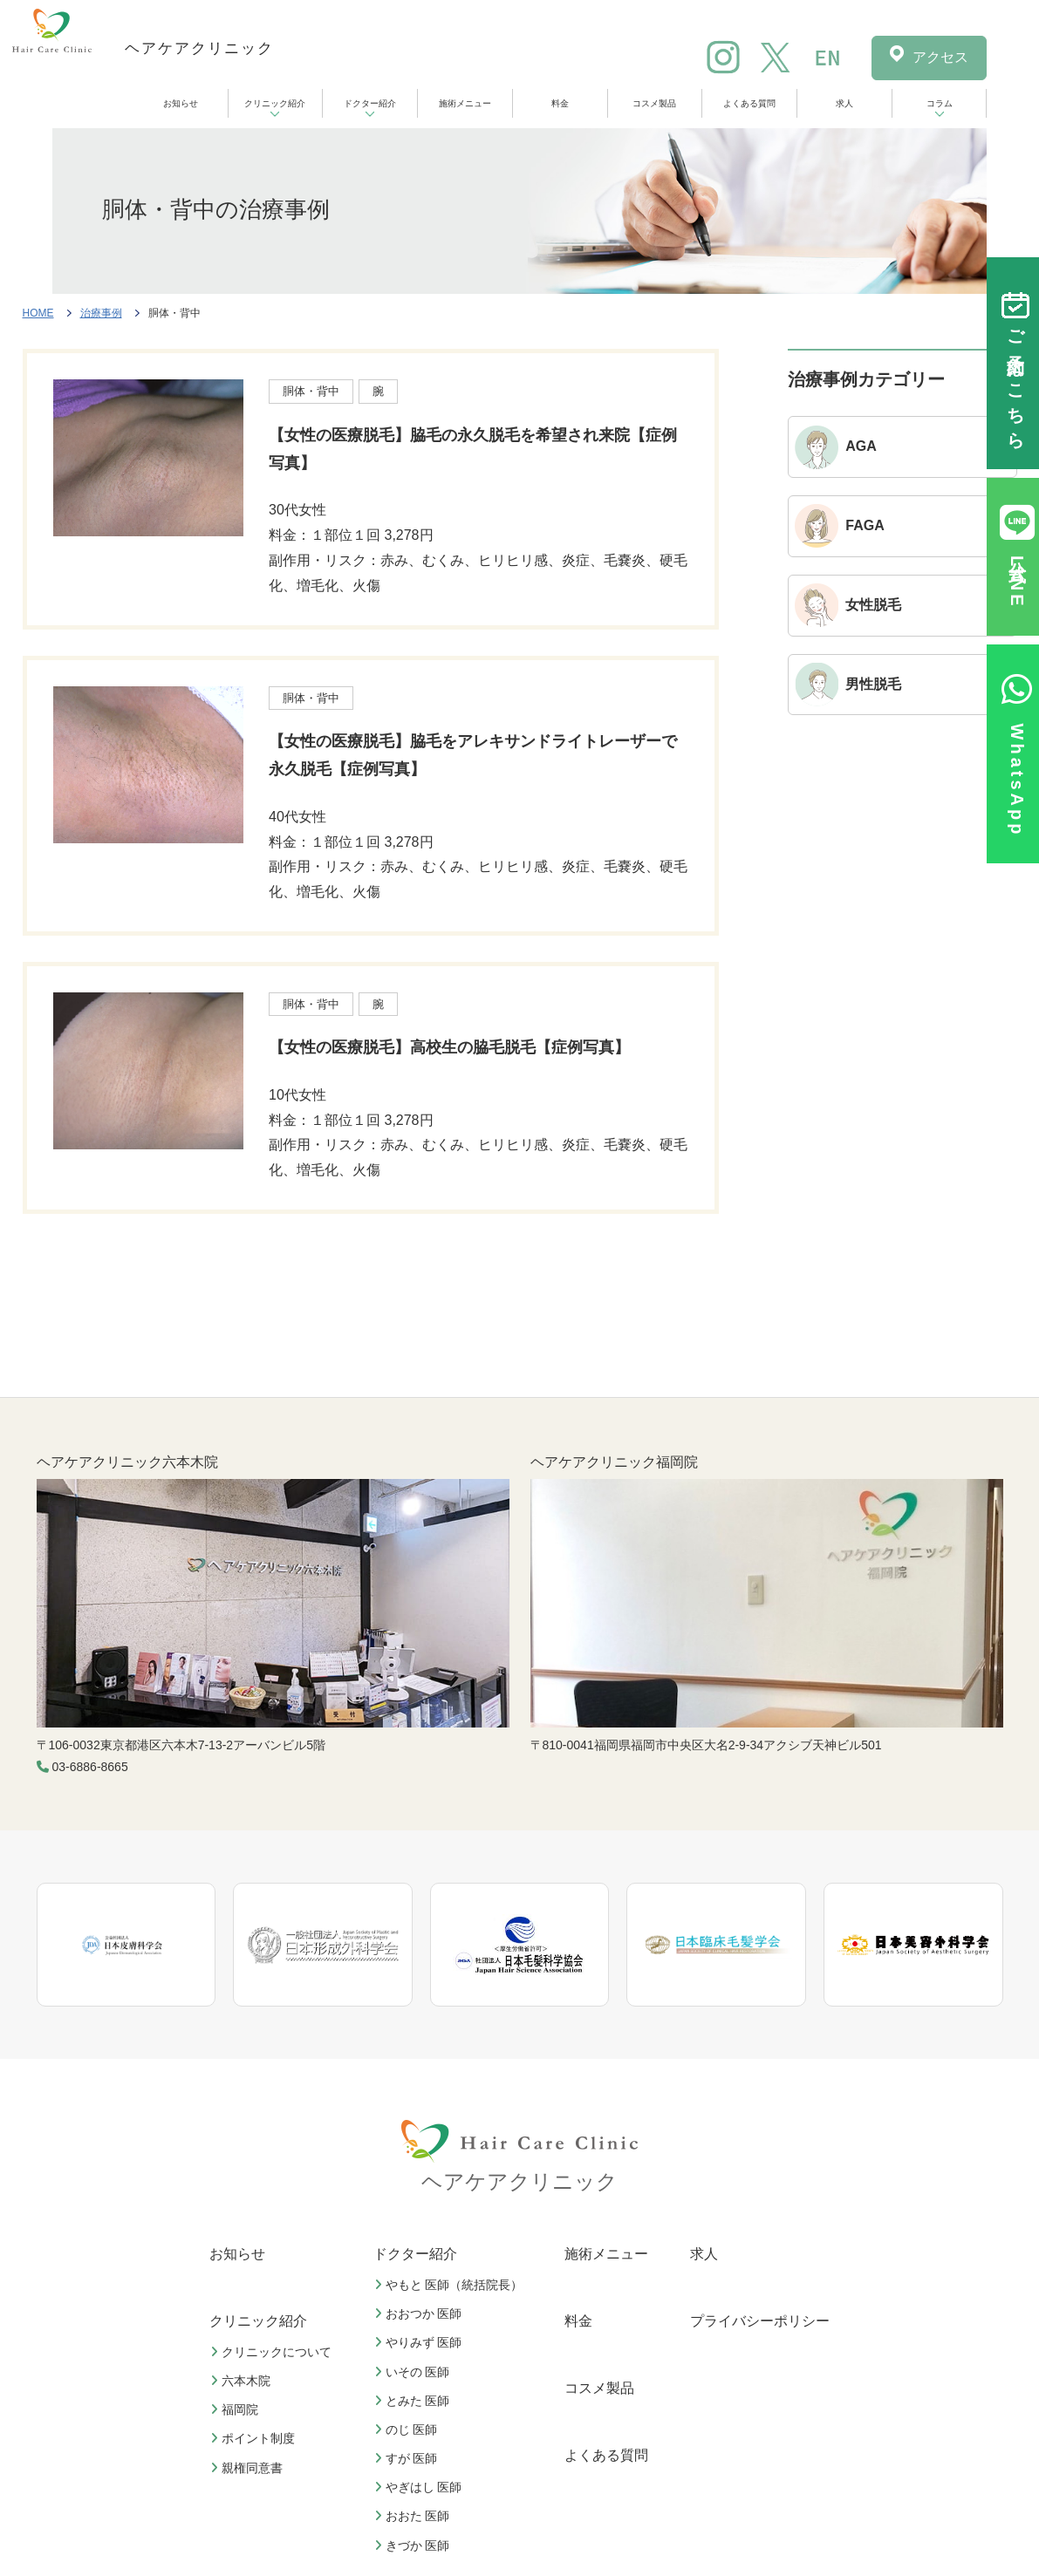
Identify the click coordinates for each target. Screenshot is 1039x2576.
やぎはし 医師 (420, 2487)
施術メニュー (465, 103)
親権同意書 (249, 2468)
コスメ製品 (654, 103)
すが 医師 (408, 2458)
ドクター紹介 (370, 103)
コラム (939, 103)
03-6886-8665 (90, 1767)
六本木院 (242, 2381)
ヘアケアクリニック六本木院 (127, 1462)
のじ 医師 (408, 2429)
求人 (844, 103)
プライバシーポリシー (760, 2321)
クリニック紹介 (274, 103)
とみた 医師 (414, 2401)
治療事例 (101, 313)
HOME (38, 313)
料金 (560, 103)
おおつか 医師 (420, 2313)
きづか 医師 (414, 2545)
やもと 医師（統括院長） (451, 2285)
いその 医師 (414, 2372)
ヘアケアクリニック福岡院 (614, 1462)
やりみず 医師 (420, 2342)
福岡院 (236, 2409)
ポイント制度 (255, 2438)
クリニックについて (273, 2352)
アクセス (940, 57)
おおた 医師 (414, 2516)
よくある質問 (749, 103)
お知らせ (180, 103)
